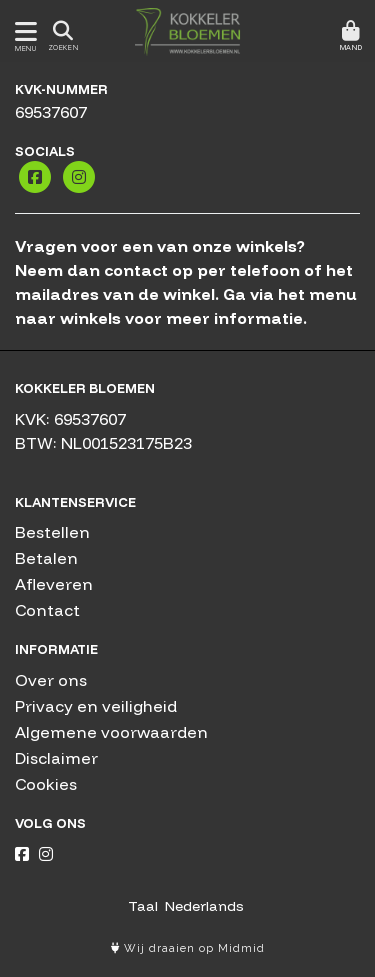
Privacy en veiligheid (96, 706)
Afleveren (54, 584)
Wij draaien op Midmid (188, 948)
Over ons (51, 680)
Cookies (46, 784)
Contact (47, 610)
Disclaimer (56, 758)
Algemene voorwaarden (111, 732)
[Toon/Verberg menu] (22, 31)
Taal (143, 906)
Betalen (46, 558)
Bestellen (52, 532)
